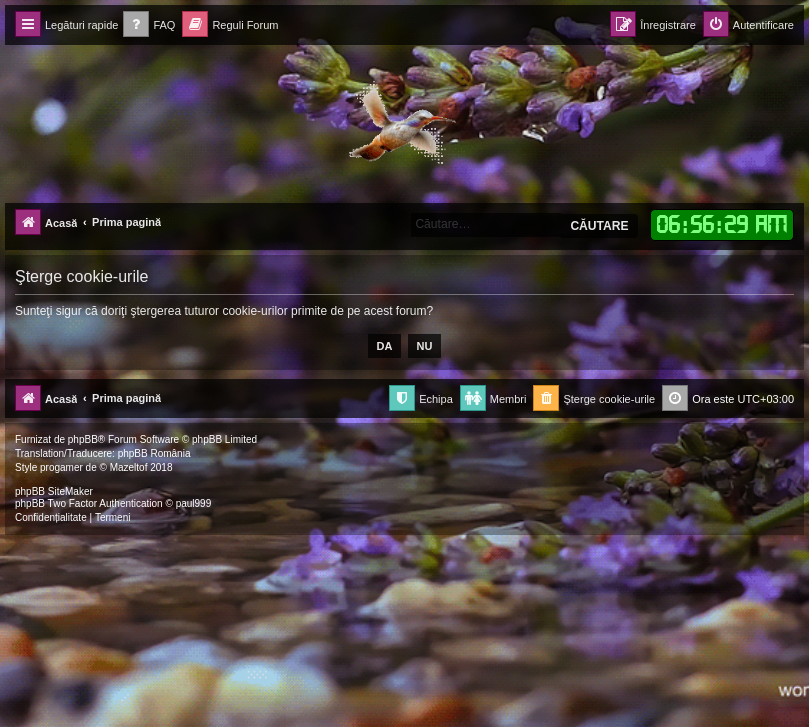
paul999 (194, 503)
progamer (61, 467)
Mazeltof (129, 467)
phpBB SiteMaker (54, 491)
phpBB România (154, 453)
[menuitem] (149, 25)
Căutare (599, 226)
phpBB (83, 439)
